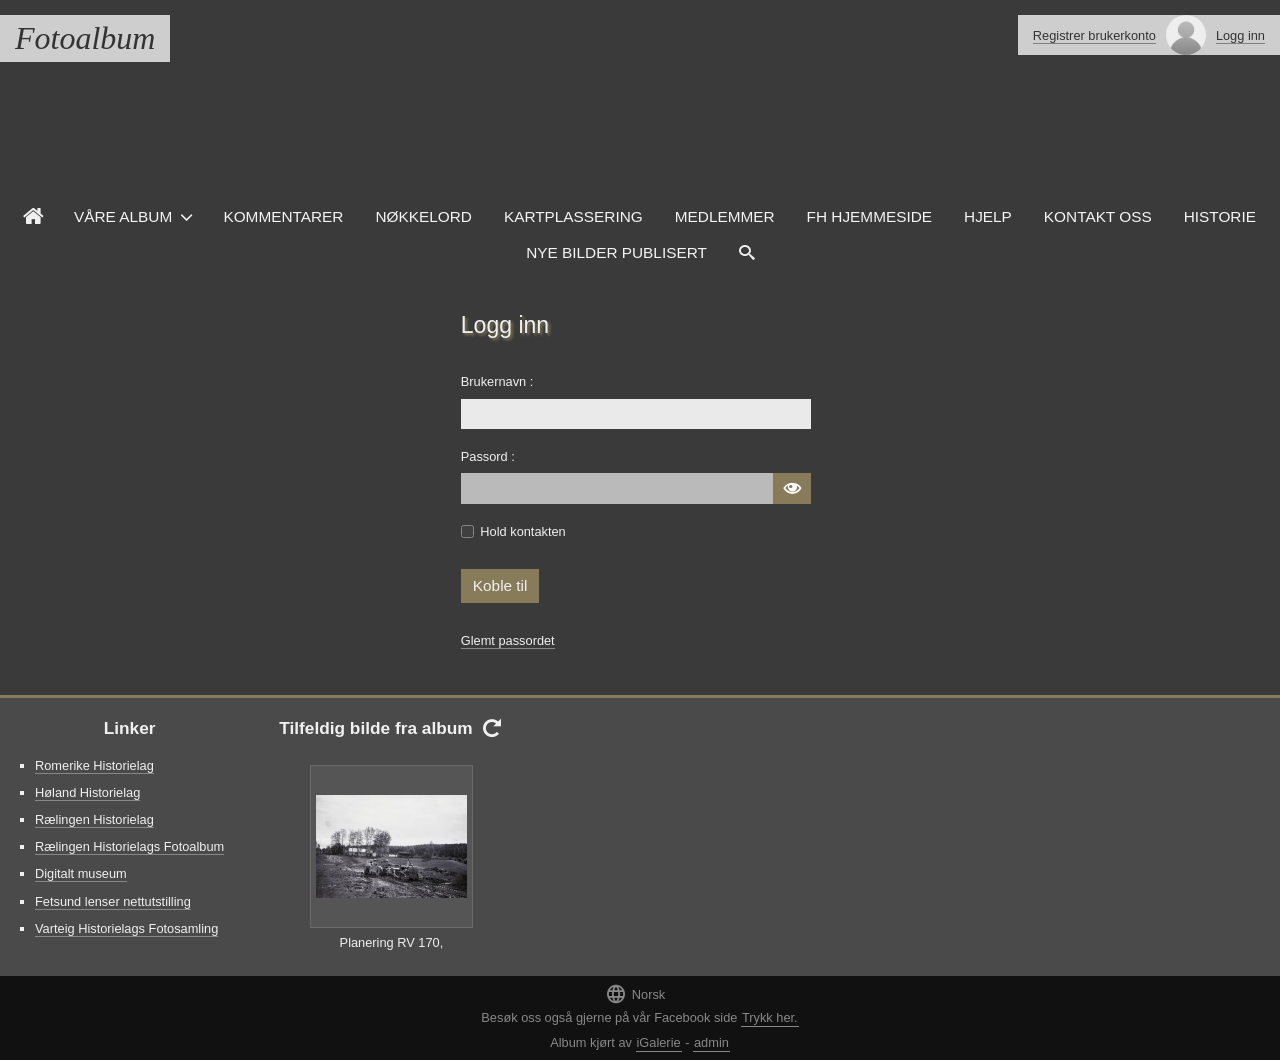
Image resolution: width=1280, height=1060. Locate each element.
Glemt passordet (508, 640)
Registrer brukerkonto (1094, 35)
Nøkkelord (423, 216)
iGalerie (659, 1042)
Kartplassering (573, 216)
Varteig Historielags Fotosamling (126, 928)
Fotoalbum (85, 38)
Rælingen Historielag (94, 819)
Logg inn (1240, 35)
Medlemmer (725, 216)
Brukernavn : (497, 381)
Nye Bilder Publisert (616, 252)
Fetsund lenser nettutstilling (113, 901)
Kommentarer (283, 216)
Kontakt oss (1098, 216)
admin (711, 1042)
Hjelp (988, 216)
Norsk (635, 993)
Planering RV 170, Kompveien (392, 952)
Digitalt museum (81, 873)
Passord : (488, 456)
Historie (1220, 216)
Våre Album (123, 216)
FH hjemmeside (869, 216)
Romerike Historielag (94, 765)
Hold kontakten (522, 531)
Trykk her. (770, 1017)
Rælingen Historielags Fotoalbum (129, 846)
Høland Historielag (87, 792)
